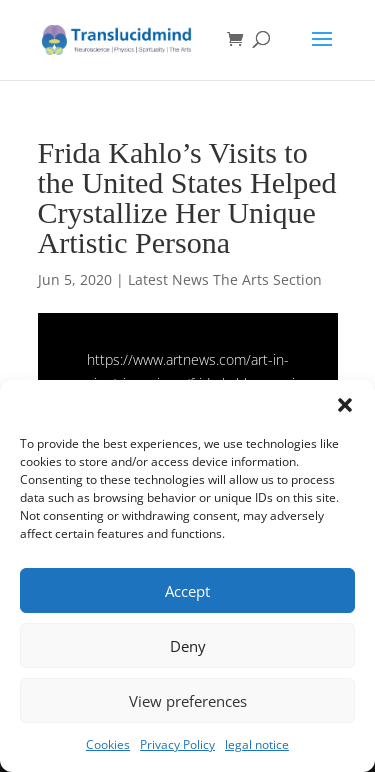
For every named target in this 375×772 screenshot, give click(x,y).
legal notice (257, 744)
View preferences (188, 701)
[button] (345, 405)
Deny (188, 646)
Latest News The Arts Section (225, 279)
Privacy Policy (177, 744)
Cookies (108, 744)
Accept (187, 591)
